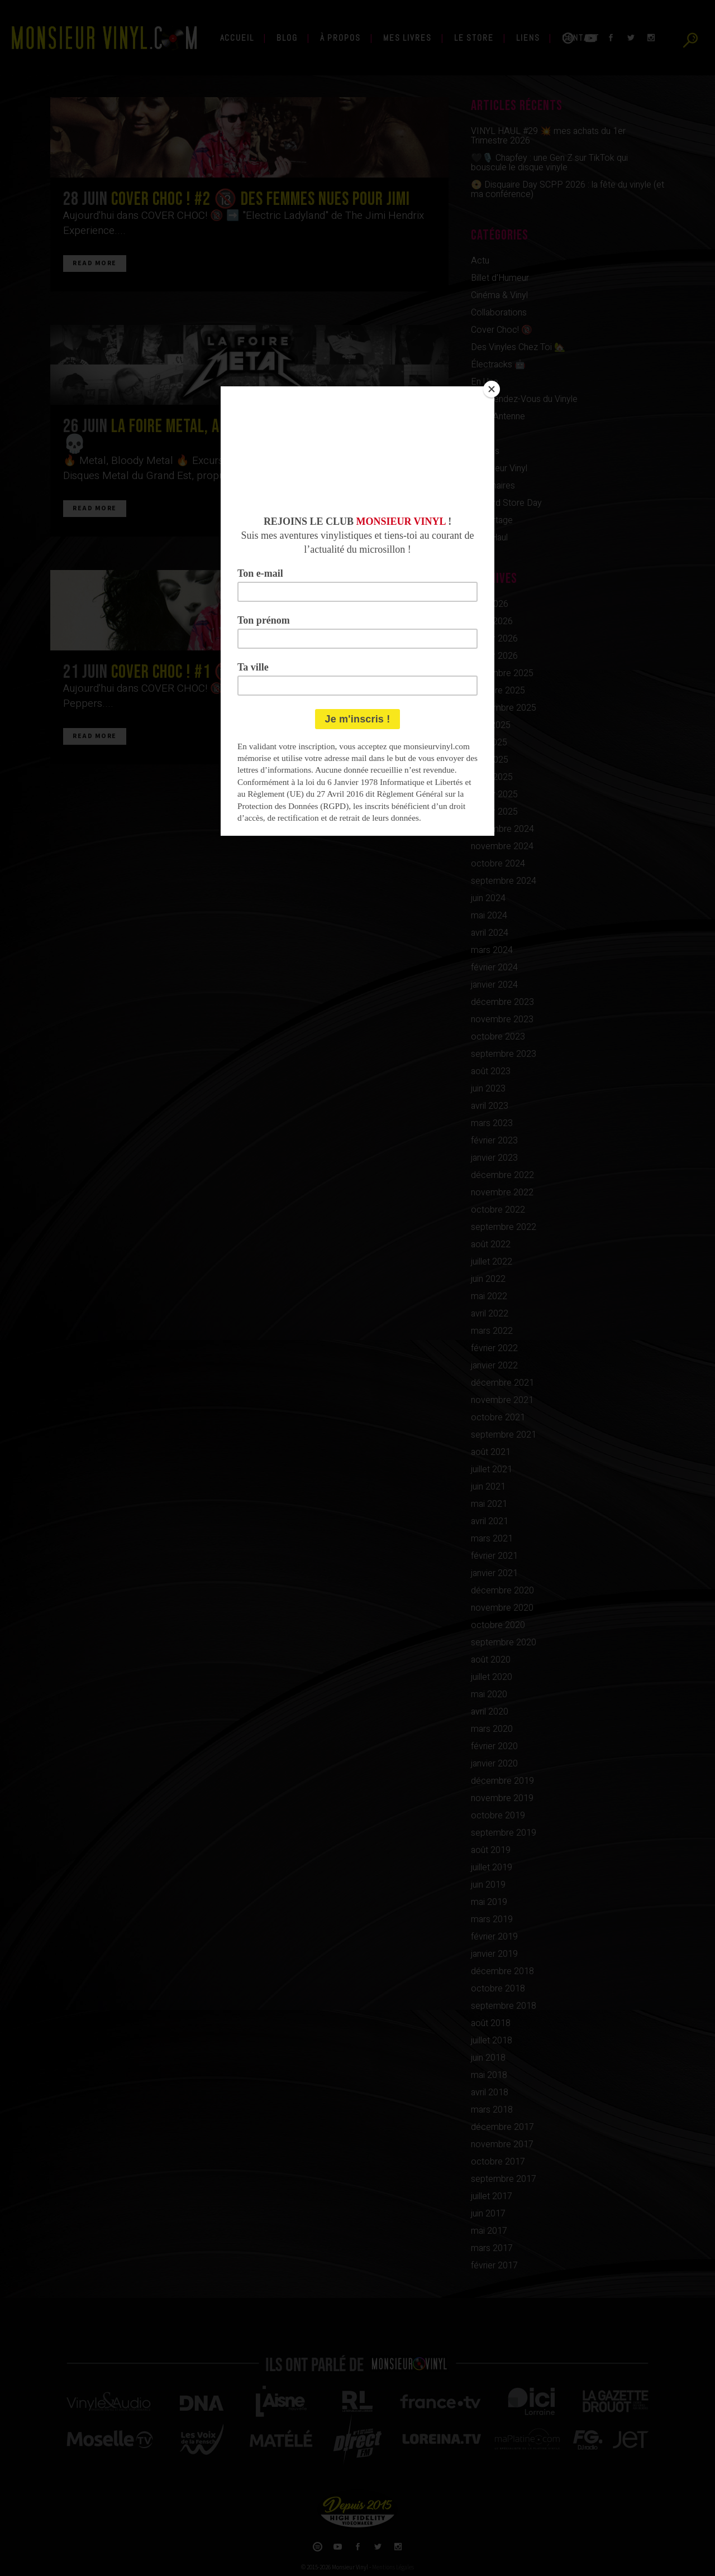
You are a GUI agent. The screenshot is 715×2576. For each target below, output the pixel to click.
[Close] (491, 389)
